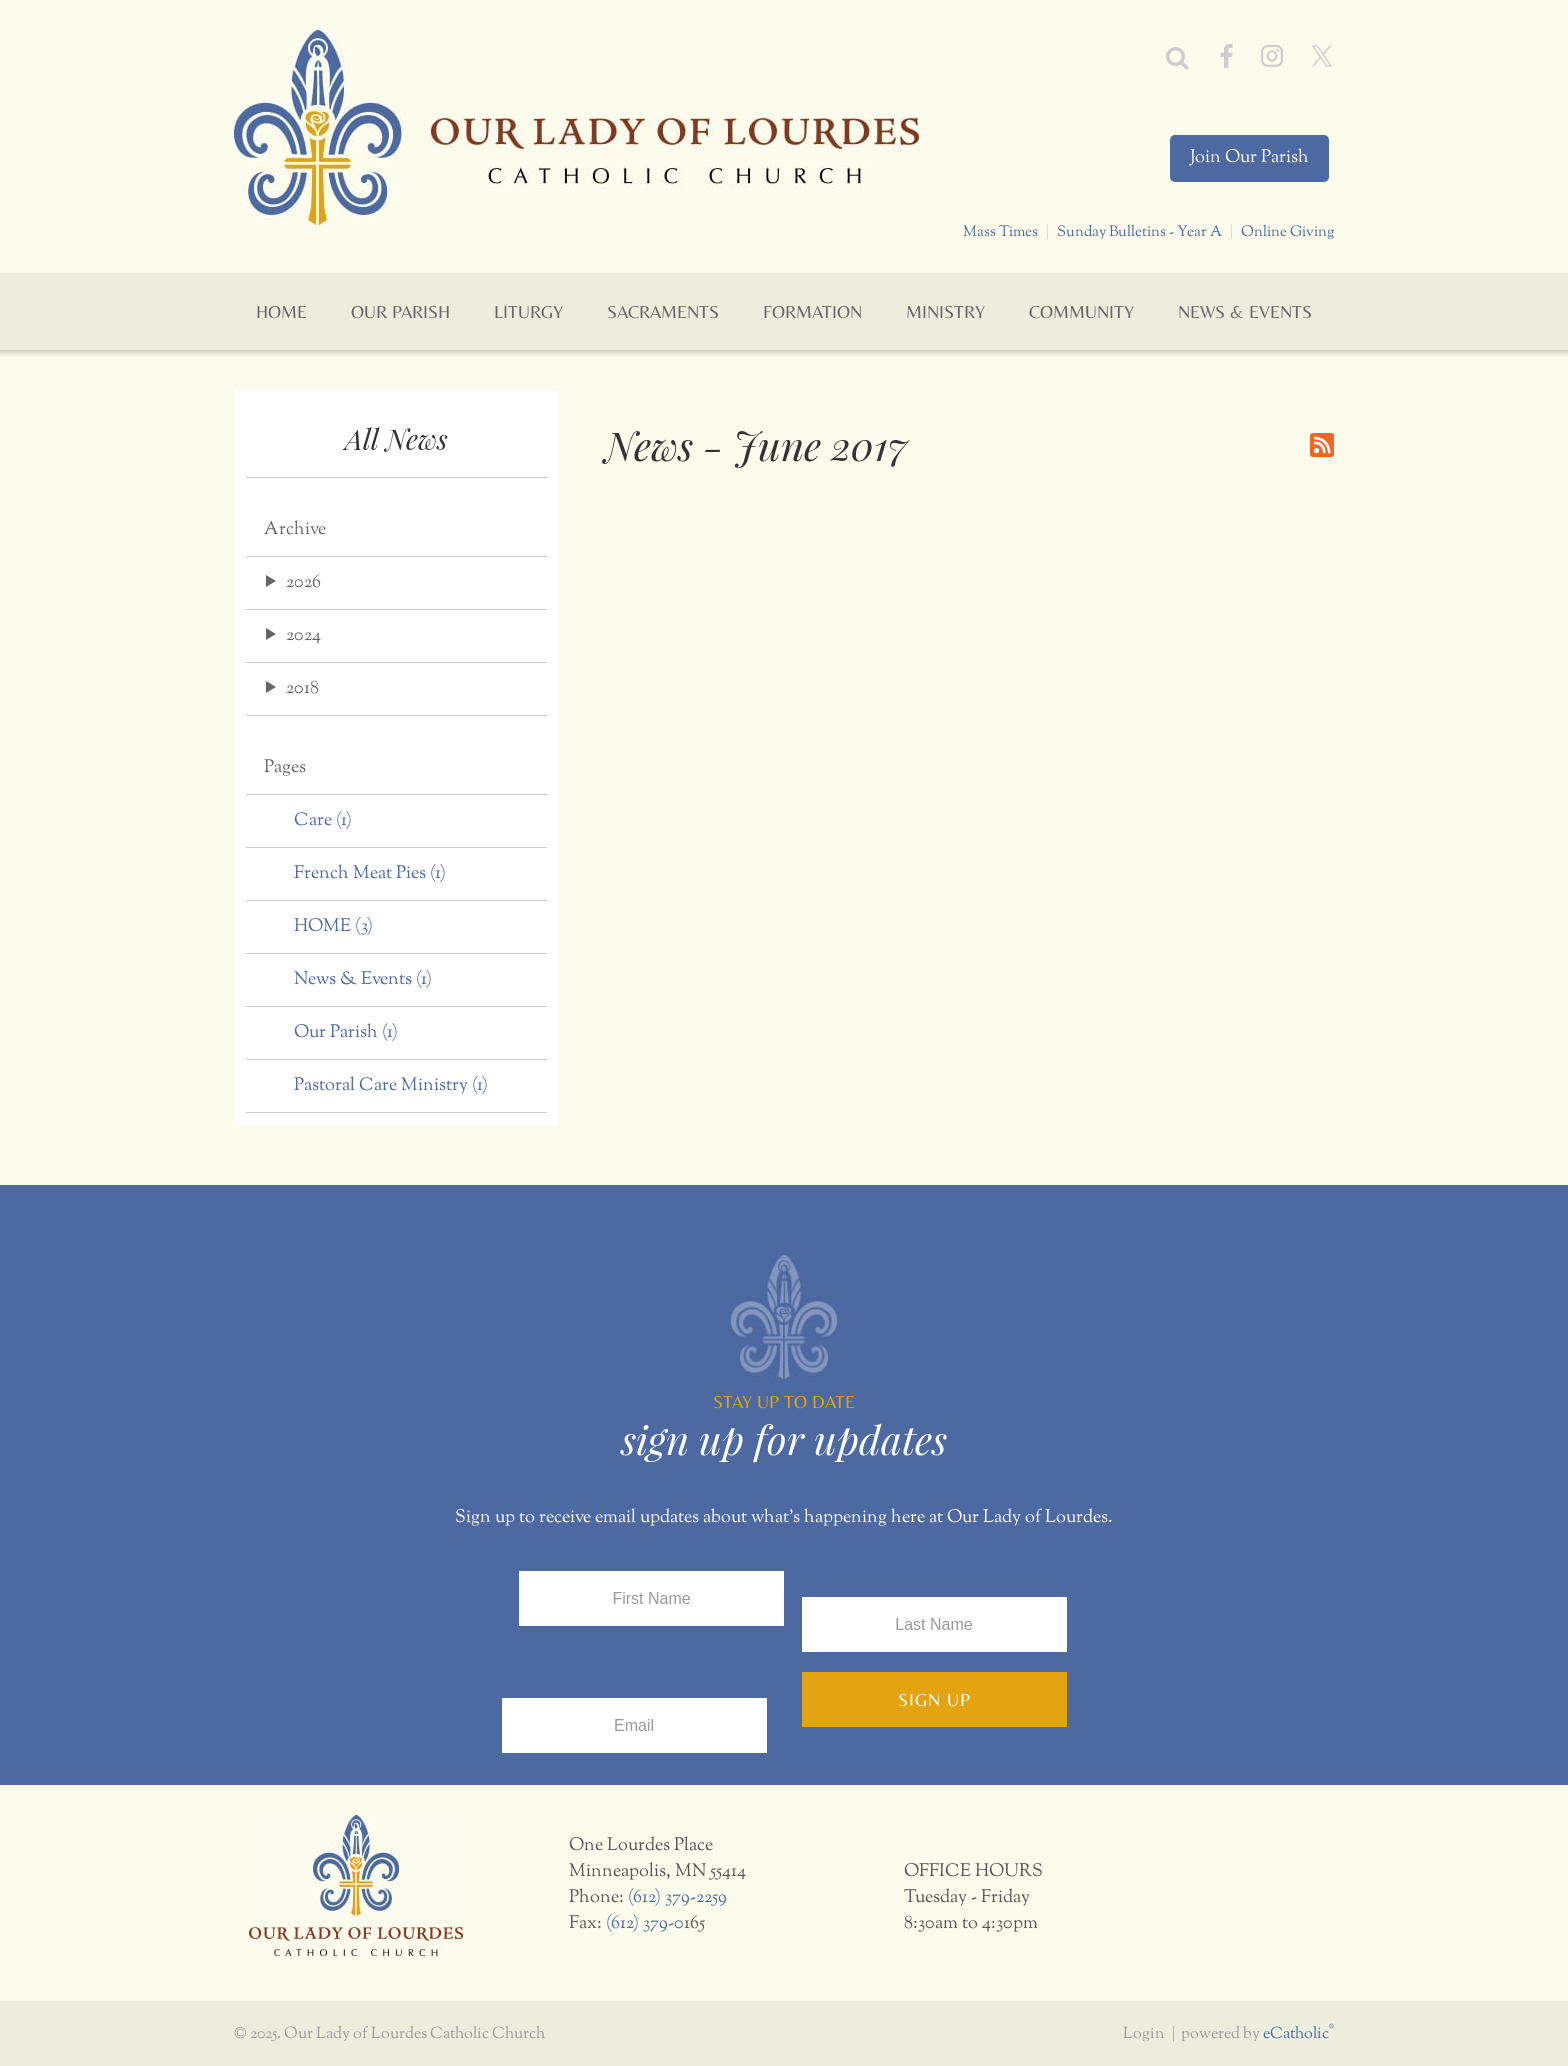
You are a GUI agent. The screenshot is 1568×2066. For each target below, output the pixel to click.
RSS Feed (1322, 445)
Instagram (1272, 56)
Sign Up (934, 1699)
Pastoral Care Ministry (391, 1086)
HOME (333, 927)
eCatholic (1298, 2034)
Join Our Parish (1249, 158)
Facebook (1226, 56)
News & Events (363, 980)
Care (323, 821)
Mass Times (1000, 231)
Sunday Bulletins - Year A (1139, 231)
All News (396, 438)
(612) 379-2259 (677, 1898)
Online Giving (1287, 231)
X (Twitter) (1322, 56)
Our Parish (346, 1033)
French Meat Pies (370, 874)
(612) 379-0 (645, 1924)
